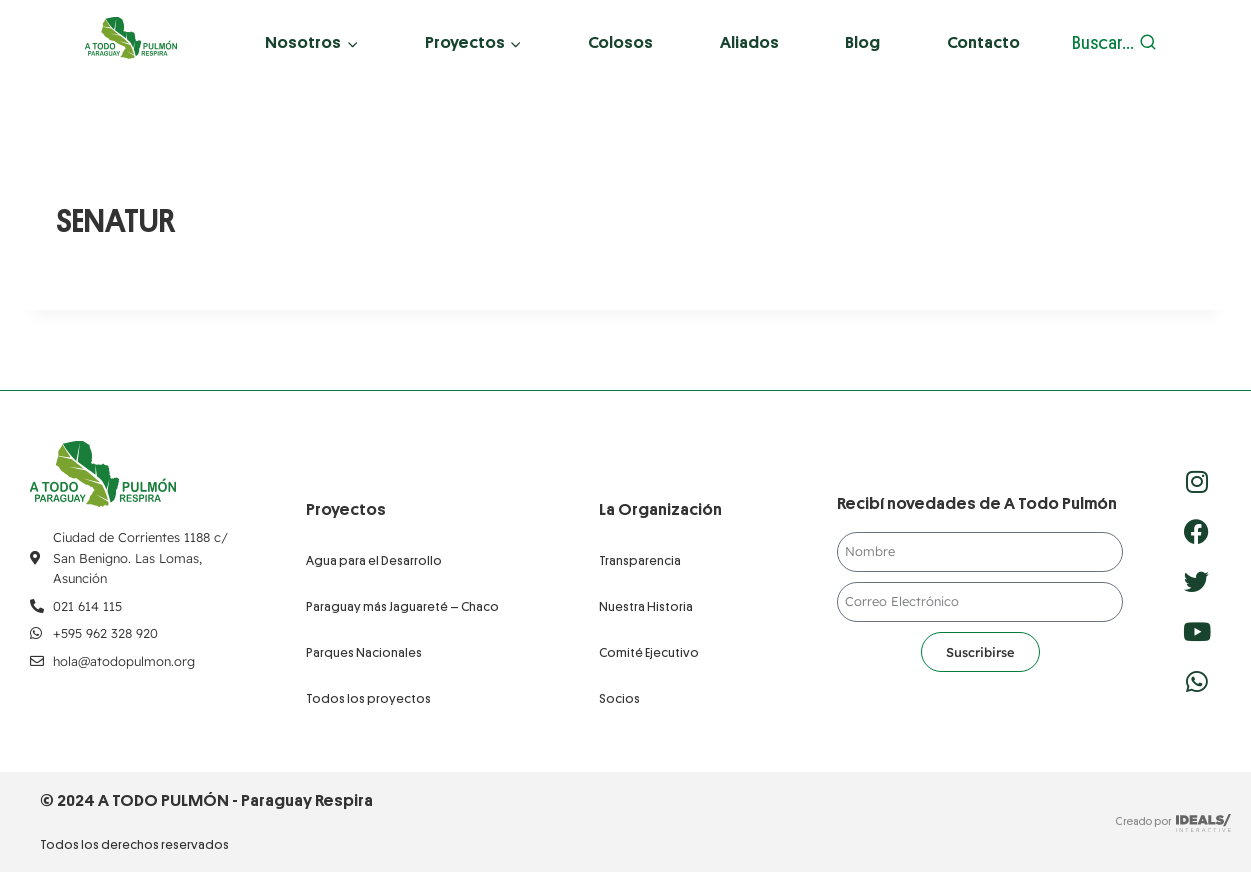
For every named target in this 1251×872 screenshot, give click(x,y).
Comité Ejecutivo (649, 652)
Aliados (749, 42)
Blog (862, 42)
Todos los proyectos (368, 698)
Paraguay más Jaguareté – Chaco (402, 606)
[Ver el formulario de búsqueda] (1114, 43)
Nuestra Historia (646, 606)
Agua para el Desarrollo (374, 560)
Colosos (620, 42)
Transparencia (640, 560)
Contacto (983, 42)
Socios (619, 698)
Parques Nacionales (364, 652)
